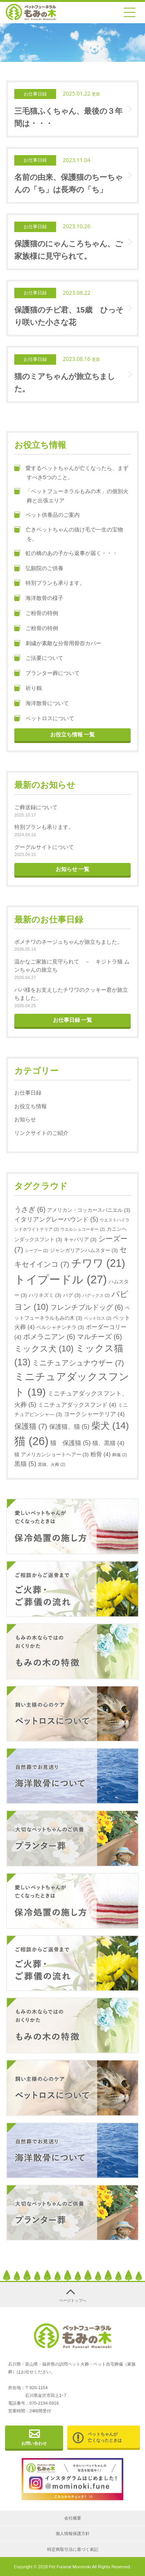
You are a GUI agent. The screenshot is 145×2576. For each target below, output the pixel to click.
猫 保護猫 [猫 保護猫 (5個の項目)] (70, 1442)
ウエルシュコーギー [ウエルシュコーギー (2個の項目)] (82, 1229)
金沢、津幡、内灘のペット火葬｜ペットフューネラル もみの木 (31, 12)
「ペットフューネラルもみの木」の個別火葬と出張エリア (71, 496)
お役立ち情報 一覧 (72, 734)
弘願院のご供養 (38, 568)
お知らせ (25, 1119)
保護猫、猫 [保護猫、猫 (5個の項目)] (69, 1426)
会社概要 (72, 2518)
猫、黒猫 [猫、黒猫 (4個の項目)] (108, 1443)
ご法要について (38, 658)
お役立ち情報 (30, 1106)
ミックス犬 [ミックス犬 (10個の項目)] (43, 1348)
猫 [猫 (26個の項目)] (31, 1441)
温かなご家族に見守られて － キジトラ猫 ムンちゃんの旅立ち (72, 965)
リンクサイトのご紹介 (41, 1133)
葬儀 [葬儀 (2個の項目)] (119, 1454)
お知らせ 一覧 (73, 869)
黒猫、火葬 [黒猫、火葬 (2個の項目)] (51, 1464)
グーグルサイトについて (44, 847)
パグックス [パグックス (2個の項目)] (96, 1295)
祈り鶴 (28, 688)
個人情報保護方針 (73, 2533)
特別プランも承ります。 (49, 583)
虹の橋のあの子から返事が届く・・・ (68, 553)
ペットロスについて (44, 718)
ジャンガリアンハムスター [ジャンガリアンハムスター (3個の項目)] (84, 1250)
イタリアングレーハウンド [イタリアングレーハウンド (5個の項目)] (56, 1219)
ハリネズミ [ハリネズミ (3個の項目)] (45, 1295)
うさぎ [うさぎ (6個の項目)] (30, 1209)
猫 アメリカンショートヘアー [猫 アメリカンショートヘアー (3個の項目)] (51, 1454)
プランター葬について (47, 673)
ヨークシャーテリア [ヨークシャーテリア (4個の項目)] (94, 1414)
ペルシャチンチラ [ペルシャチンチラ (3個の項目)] (60, 1327)
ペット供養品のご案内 (47, 515)
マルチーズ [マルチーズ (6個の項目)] (99, 1337)
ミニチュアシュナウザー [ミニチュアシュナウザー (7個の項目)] (78, 1363)
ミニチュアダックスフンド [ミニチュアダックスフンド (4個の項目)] (77, 1405)
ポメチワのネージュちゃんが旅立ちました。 (68, 942)
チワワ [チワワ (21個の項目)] (98, 1263)
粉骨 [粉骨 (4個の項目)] (100, 1454)
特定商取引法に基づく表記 (72, 2549)
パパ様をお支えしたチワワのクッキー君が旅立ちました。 (71, 994)
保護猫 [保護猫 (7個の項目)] (30, 1426)
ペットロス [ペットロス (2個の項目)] (97, 1318)
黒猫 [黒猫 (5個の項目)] (25, 1463)
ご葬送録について (36, 807)
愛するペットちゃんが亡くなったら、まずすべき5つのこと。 (71, 472)
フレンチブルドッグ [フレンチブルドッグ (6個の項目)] (86, 1307)
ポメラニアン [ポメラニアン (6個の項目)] (49, 1337)
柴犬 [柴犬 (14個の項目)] (110, 1425)
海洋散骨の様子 (38, 598)
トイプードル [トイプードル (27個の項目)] (60, 1279)
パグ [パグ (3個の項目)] (71, 1295)
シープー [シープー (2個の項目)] (36, 1250)
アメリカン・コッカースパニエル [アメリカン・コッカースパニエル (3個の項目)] (88, 1210)
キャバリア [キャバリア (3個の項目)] (80, 1239)
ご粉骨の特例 (36, 613)
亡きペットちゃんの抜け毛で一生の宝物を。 (68, 534)
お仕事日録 (27, 1093)
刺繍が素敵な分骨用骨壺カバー (57, 643)
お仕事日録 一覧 (72, 1020)
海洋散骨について (41, 703)
